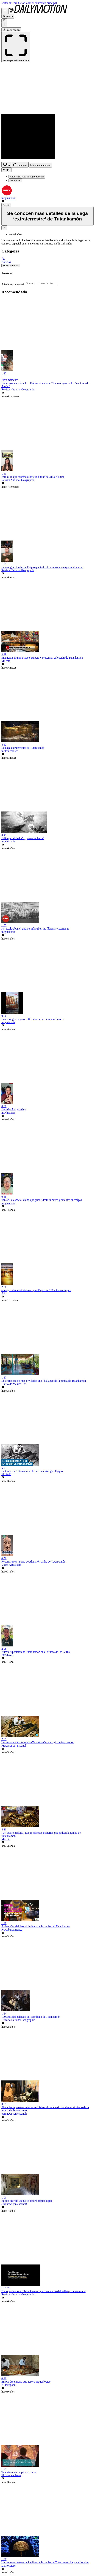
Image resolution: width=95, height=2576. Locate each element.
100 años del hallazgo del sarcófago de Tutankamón (30, 2017)
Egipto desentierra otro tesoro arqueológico (26, 2382)
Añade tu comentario (13, 284)
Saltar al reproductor (13, 2)
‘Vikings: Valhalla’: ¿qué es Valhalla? (22, 838)
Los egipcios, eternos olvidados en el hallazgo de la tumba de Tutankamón (43, 1381)
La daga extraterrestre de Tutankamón (22, 748)
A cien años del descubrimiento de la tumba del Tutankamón (35, 1926)
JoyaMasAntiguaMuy (13, 1109)
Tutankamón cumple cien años (18, 2472)
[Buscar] (4, 20)
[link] (47, 198)
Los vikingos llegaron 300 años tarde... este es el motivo (33, 1019)
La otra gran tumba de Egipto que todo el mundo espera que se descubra (42, 567)
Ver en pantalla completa (16, 47)
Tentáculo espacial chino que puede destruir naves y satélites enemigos (41, 1200)
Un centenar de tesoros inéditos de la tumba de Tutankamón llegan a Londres (45, 2562)
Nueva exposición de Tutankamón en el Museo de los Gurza (35, 1652)
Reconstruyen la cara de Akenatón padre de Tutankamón (33, 1562)
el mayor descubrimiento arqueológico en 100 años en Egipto (36, 1290)
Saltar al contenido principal (41, 2)
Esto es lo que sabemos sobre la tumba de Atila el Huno (33, 477)
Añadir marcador (40, 165)
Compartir (20, 164)
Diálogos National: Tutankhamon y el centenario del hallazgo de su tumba (43, 2291)
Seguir (6, 205)
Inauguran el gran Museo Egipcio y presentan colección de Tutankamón (42, 658)
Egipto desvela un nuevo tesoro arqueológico (26, 2201)
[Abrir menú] (5, 11)
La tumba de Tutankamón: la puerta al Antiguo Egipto (32, 1471)
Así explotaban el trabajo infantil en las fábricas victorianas (35, 929)
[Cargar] (4, 25)
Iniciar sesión (11, 29)
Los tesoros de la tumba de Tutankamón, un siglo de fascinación (37, 1742)
